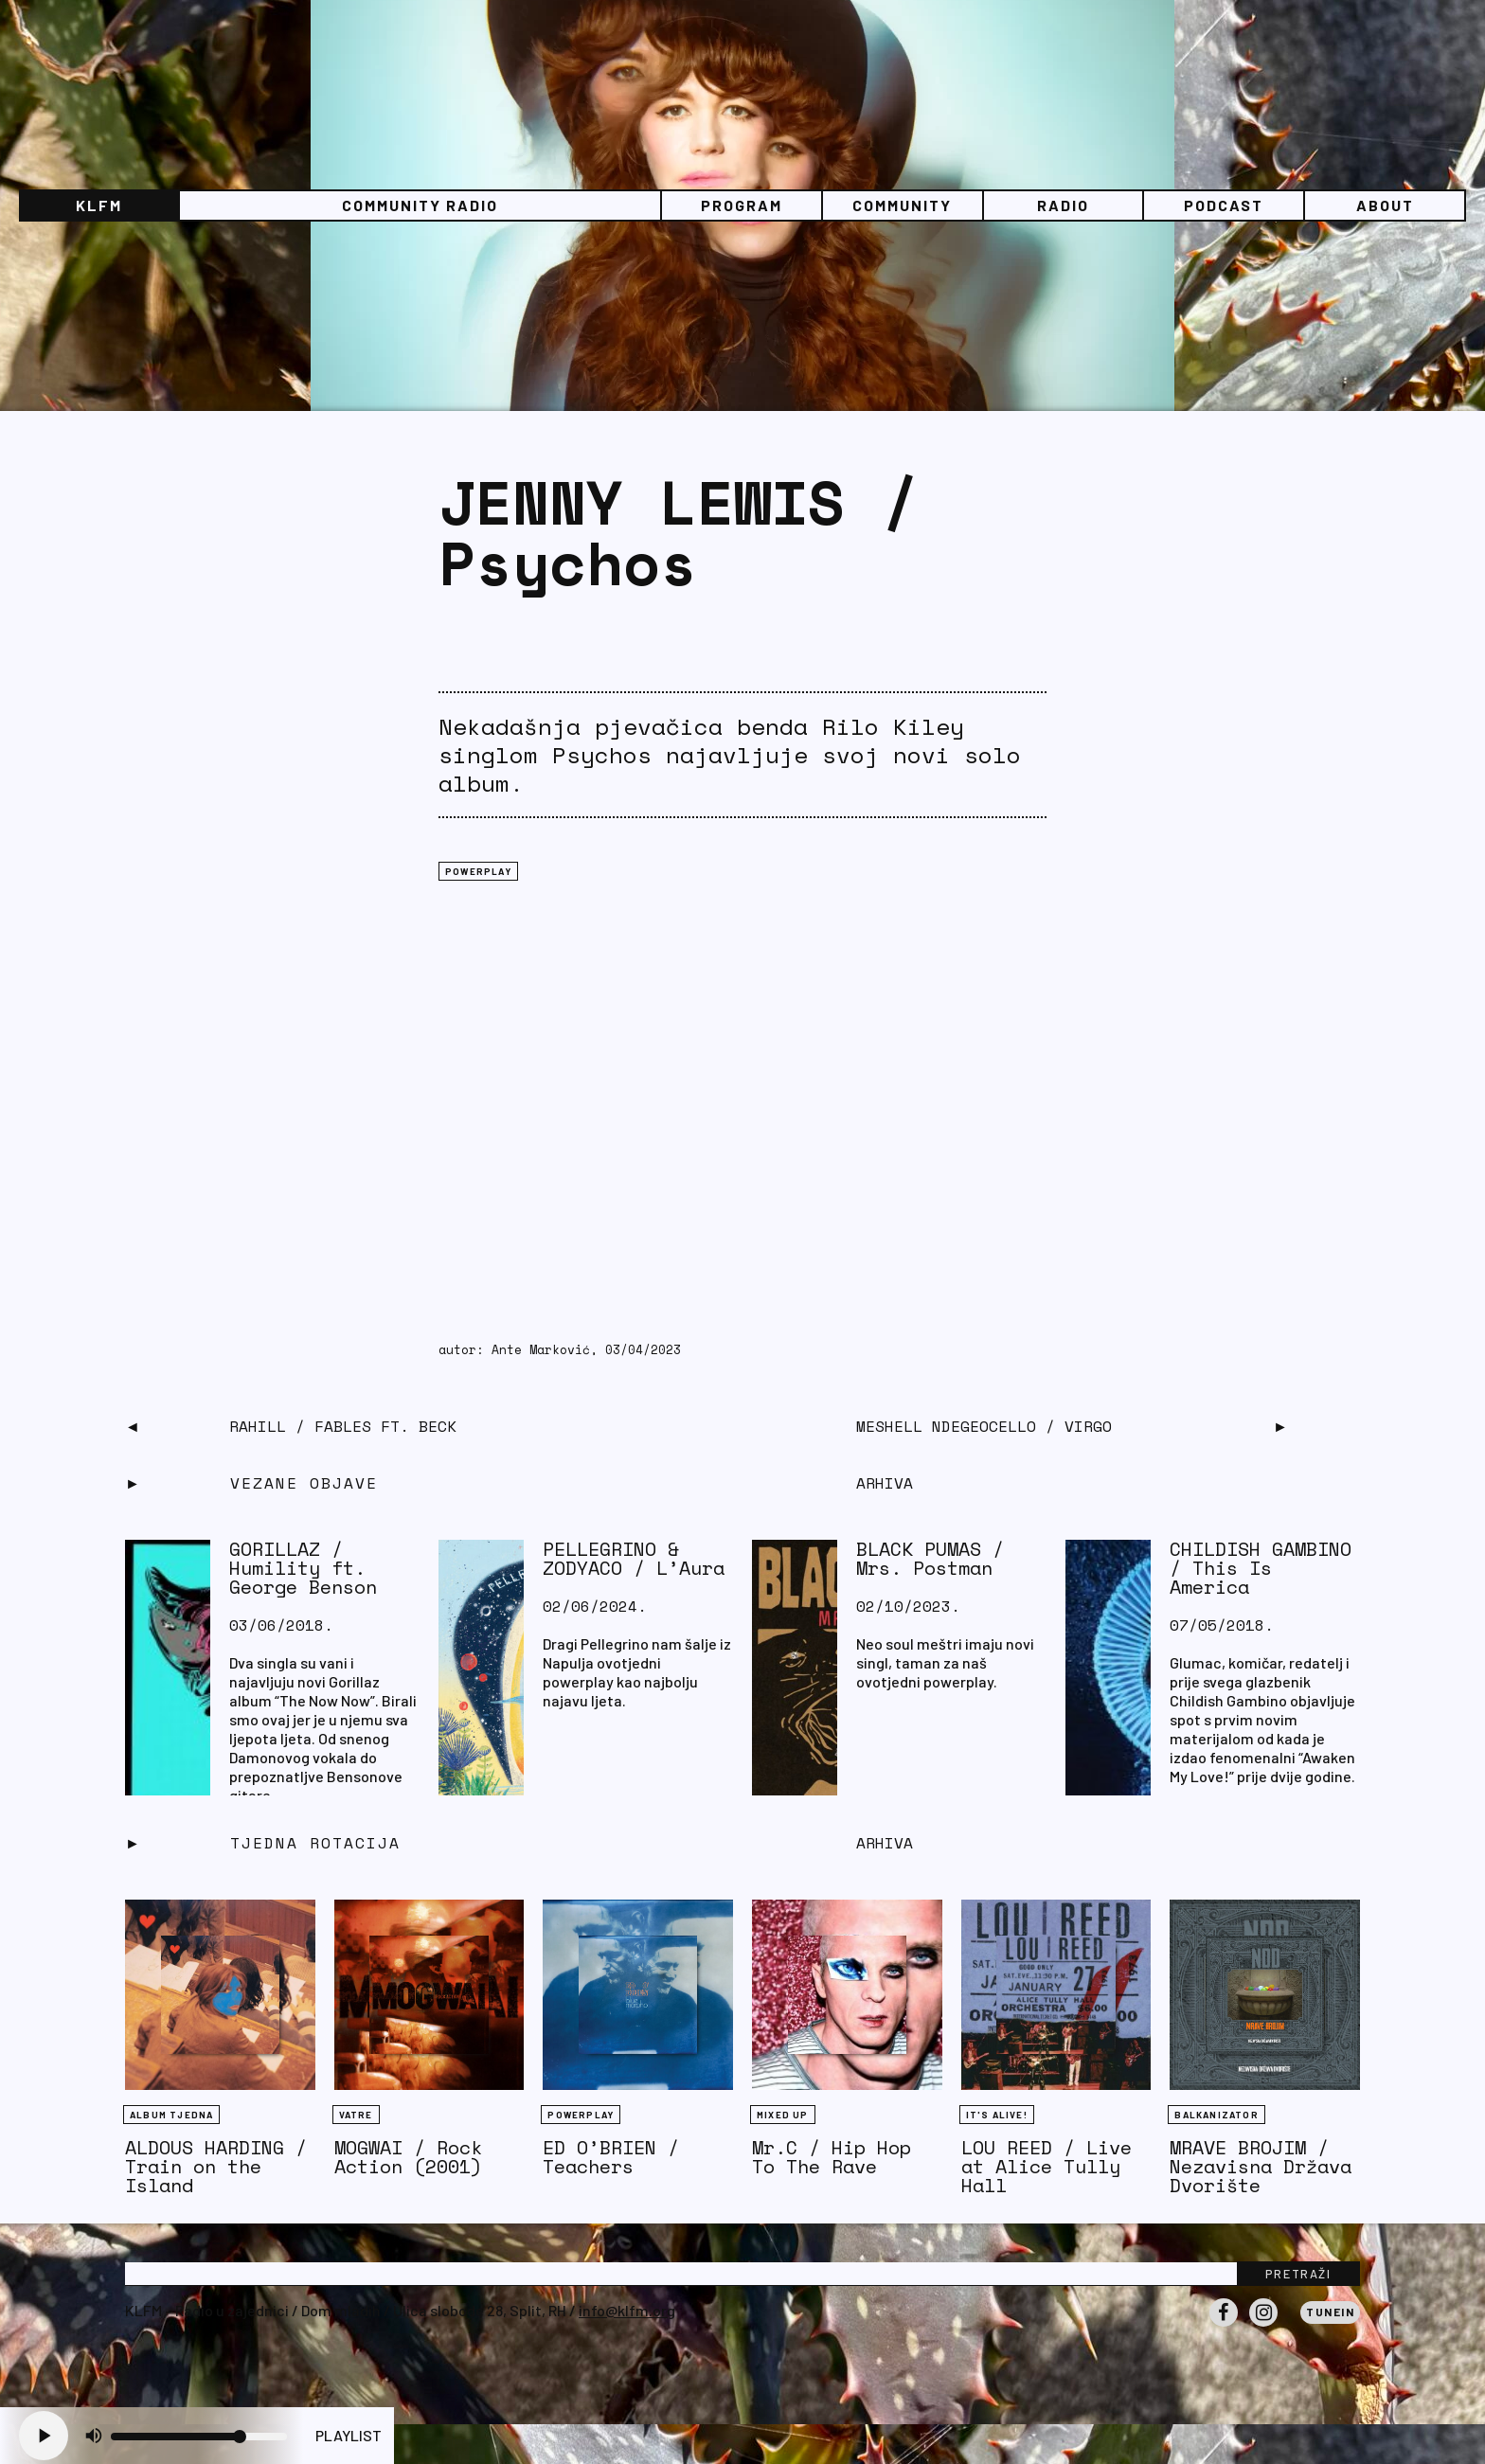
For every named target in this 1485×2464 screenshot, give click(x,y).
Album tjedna (171, 2114)
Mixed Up (783, 2114)
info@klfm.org (627, 2310)
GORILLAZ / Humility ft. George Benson (303, 1567)
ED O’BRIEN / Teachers (611, 2157)
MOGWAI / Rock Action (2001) (408, 2157)
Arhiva (884, 1842)
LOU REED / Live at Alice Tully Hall (1046, 2166)
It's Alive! (997, 2114)
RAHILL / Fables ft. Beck (342, 1426)
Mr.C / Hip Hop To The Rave (831, 2157)
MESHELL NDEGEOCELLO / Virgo (984, 1426)
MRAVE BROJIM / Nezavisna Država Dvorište (1260, 2166)
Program (741, 205)
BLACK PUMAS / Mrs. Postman (930, 1558)
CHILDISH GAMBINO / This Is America (1260, 1567)
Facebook (1223, 2326)
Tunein (1330, 2311)
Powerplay (478, 871)
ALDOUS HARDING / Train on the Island (216, 2166)
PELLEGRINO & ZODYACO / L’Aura (634, 1558)
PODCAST (1223, 205)
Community (902, 205)
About (1385, 205)
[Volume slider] (199, 2436)
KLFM (99, 205)
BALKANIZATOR (1216, 2114)
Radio (1063, 205)
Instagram (1263, 2326)
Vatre (356, 2114)
